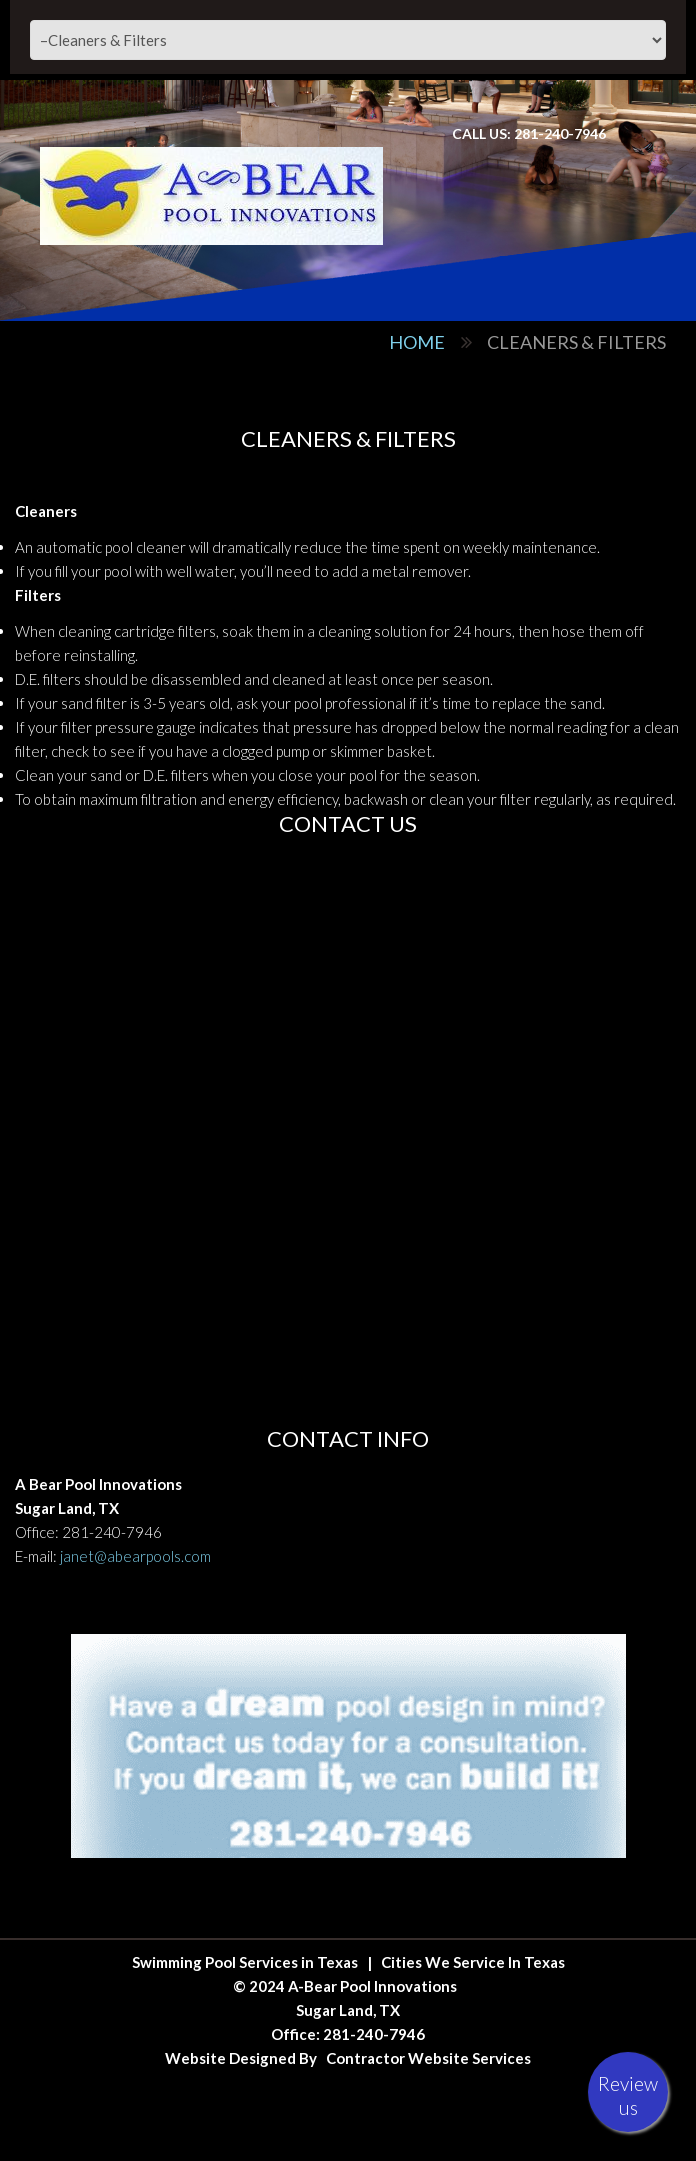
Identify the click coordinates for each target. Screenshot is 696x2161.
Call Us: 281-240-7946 (529, 133)
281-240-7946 (112, 1532)
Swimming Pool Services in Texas (245, 1962)
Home (417, 342)
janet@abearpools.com (135, 1556)
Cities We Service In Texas (473, 1962)
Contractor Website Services (428, 2058)
